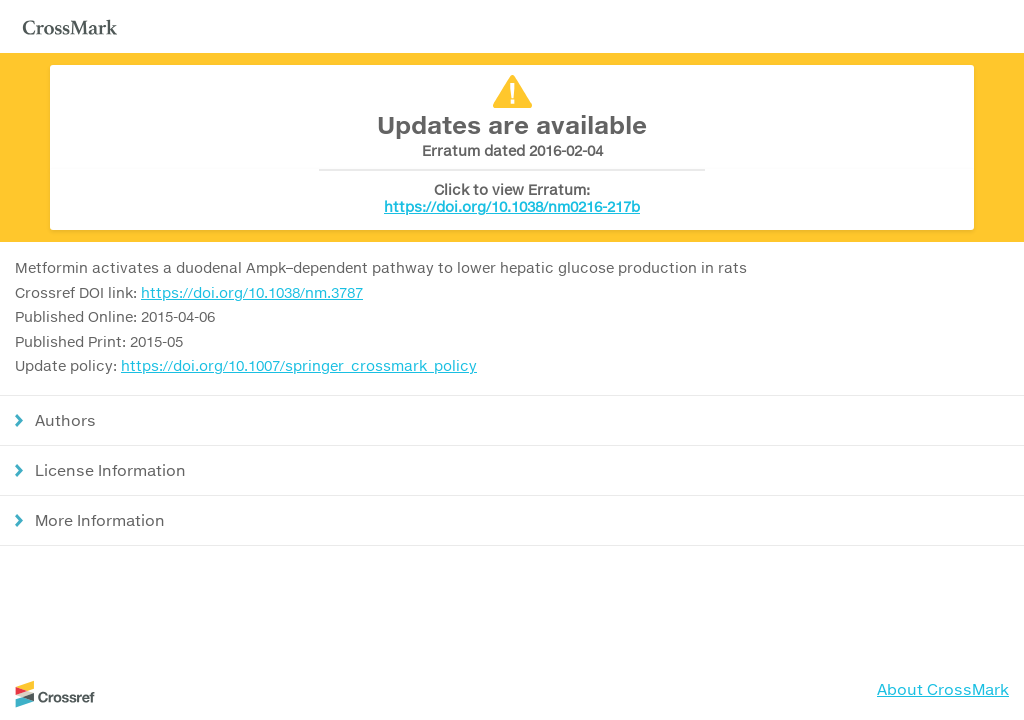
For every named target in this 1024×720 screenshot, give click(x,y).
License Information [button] (110, 470)
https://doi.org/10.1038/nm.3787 (252, 292)
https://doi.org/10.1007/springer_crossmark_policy (299, 365)
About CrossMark (943, 689)
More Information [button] (100, 520)
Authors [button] (65, 420)
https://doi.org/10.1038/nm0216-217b (512, 206)
